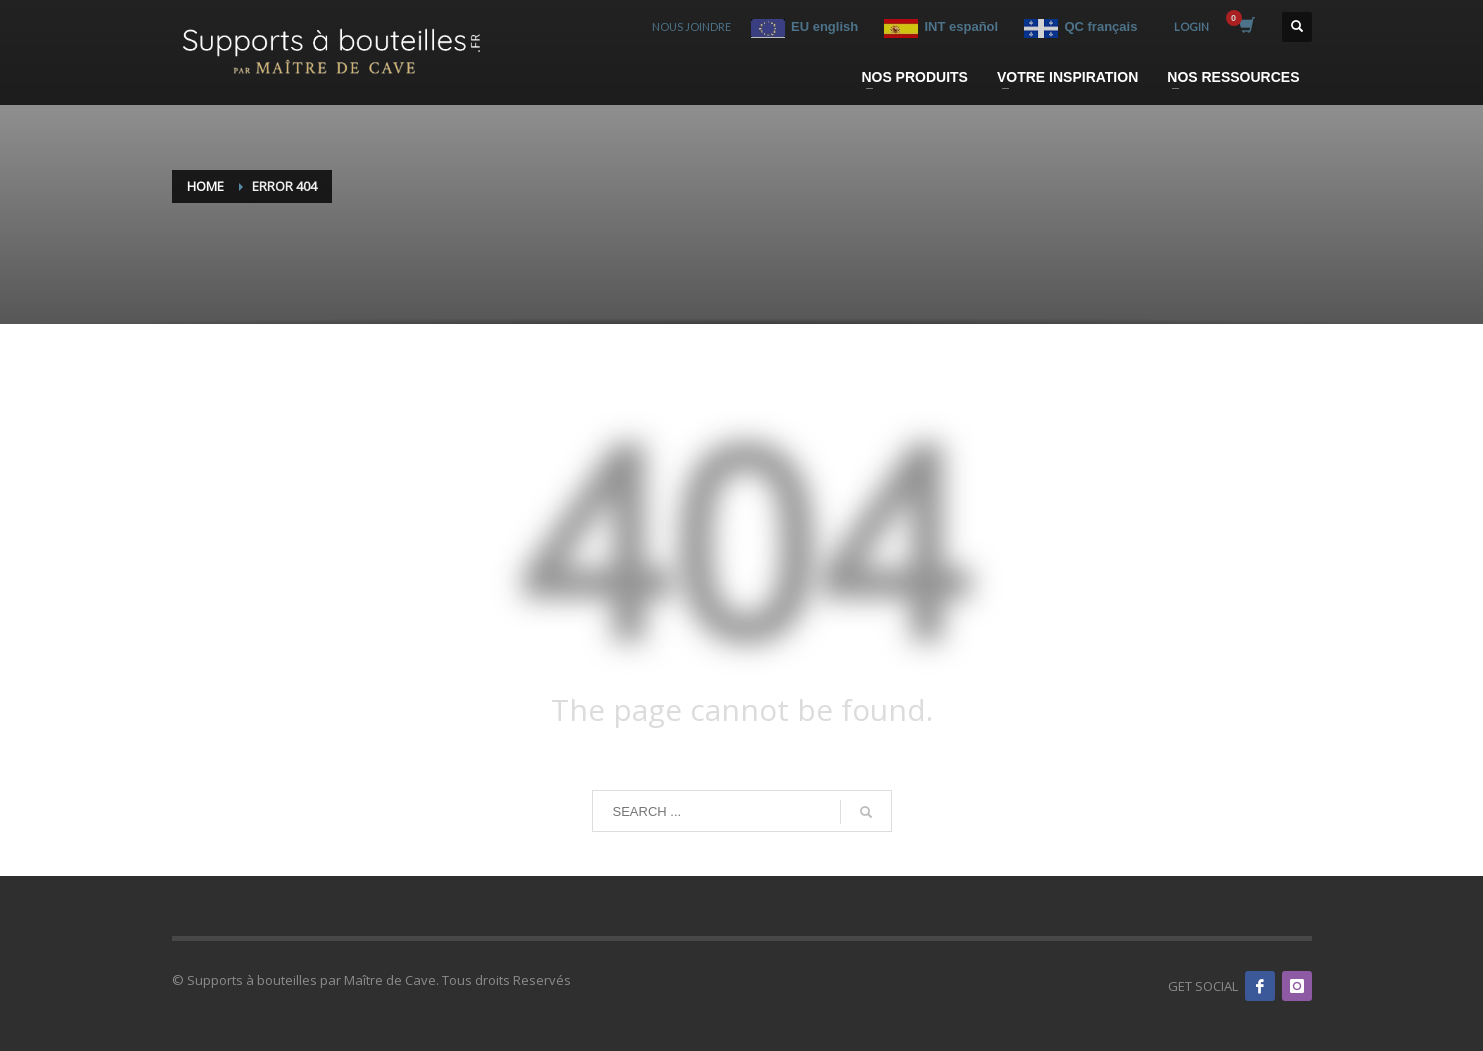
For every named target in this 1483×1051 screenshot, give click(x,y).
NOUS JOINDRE (691, 26)
